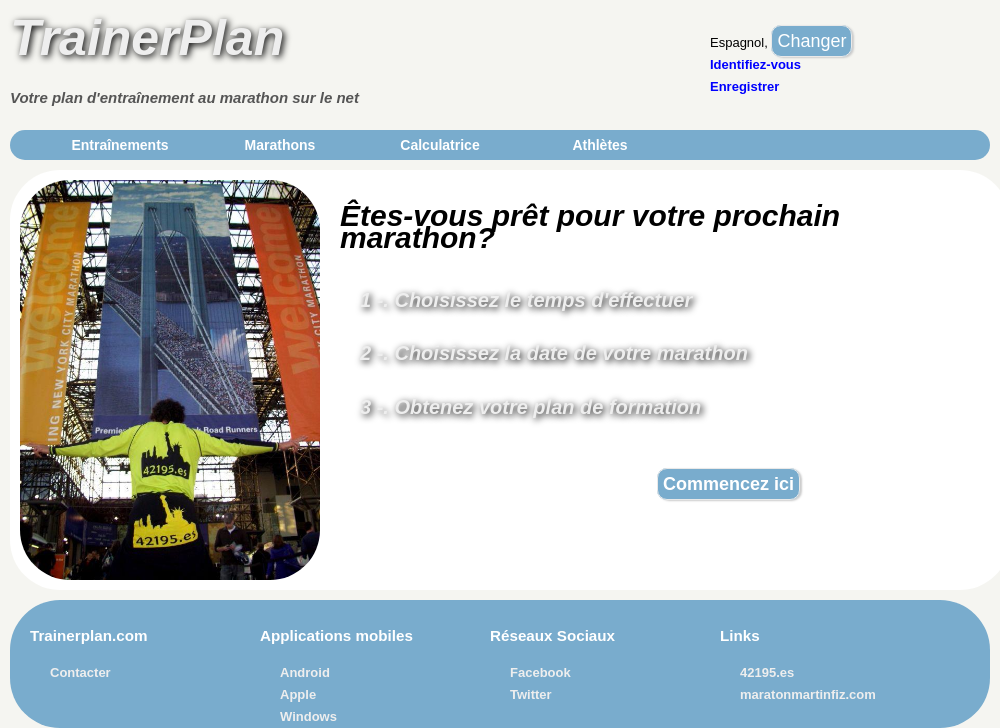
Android (305, 672)
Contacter (80, 672)
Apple (298, 694)
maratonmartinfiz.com (808, 694)
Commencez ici (728, 484)
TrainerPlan (147, 38)
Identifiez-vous (755, 64)
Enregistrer (744, 86)
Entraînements (119, 145)
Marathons (280, 145)
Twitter (531, 694)
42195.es (767, 672)
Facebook (540, 672)
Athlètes (599, 145)
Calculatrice (439, 145)
